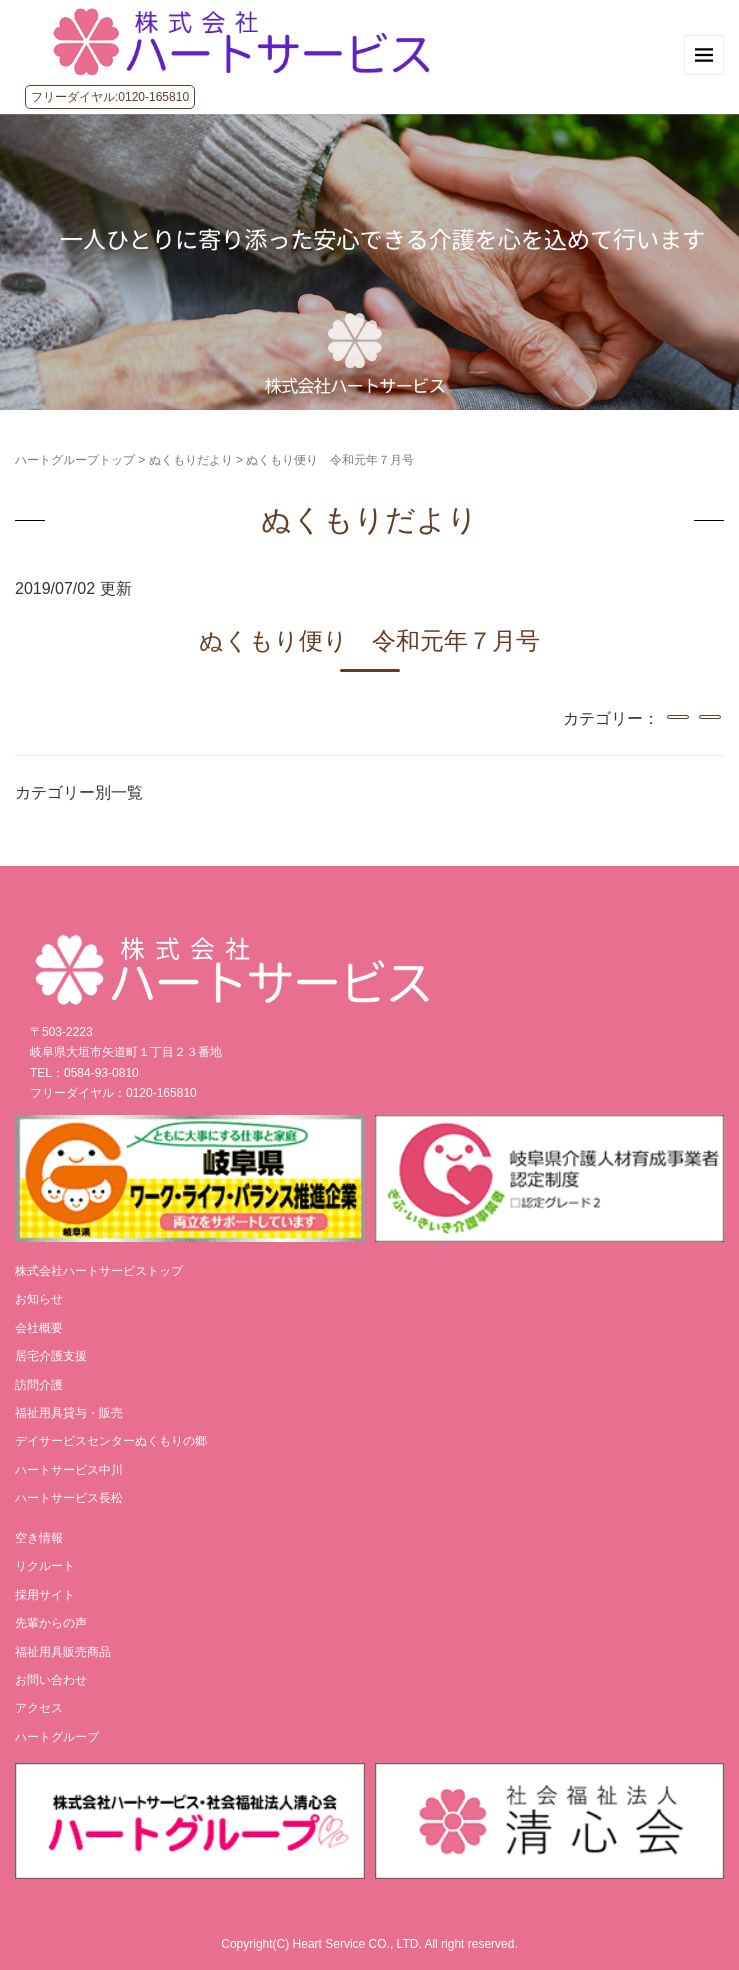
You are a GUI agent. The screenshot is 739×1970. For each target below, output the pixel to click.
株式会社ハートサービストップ (99, 1271)
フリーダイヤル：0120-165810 (113, 1093)
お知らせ (39, 1299)
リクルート (45, 1566)
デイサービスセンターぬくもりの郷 (111, 1441)
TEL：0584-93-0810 (84, 1073)
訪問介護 (39, 1385)
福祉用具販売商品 (63, 1652)
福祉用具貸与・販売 (69, 1413)
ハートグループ (57, 1737)
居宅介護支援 (51, 1356)
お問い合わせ (51, 1680)
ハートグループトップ (75, 460)
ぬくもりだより (191, 460)
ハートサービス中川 (69, 1470)
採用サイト (45, 1595)
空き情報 (39, 1538)
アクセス (39, 1708)
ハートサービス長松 (69, 1498)
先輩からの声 (51, 1623)
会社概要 (39, 1328)
